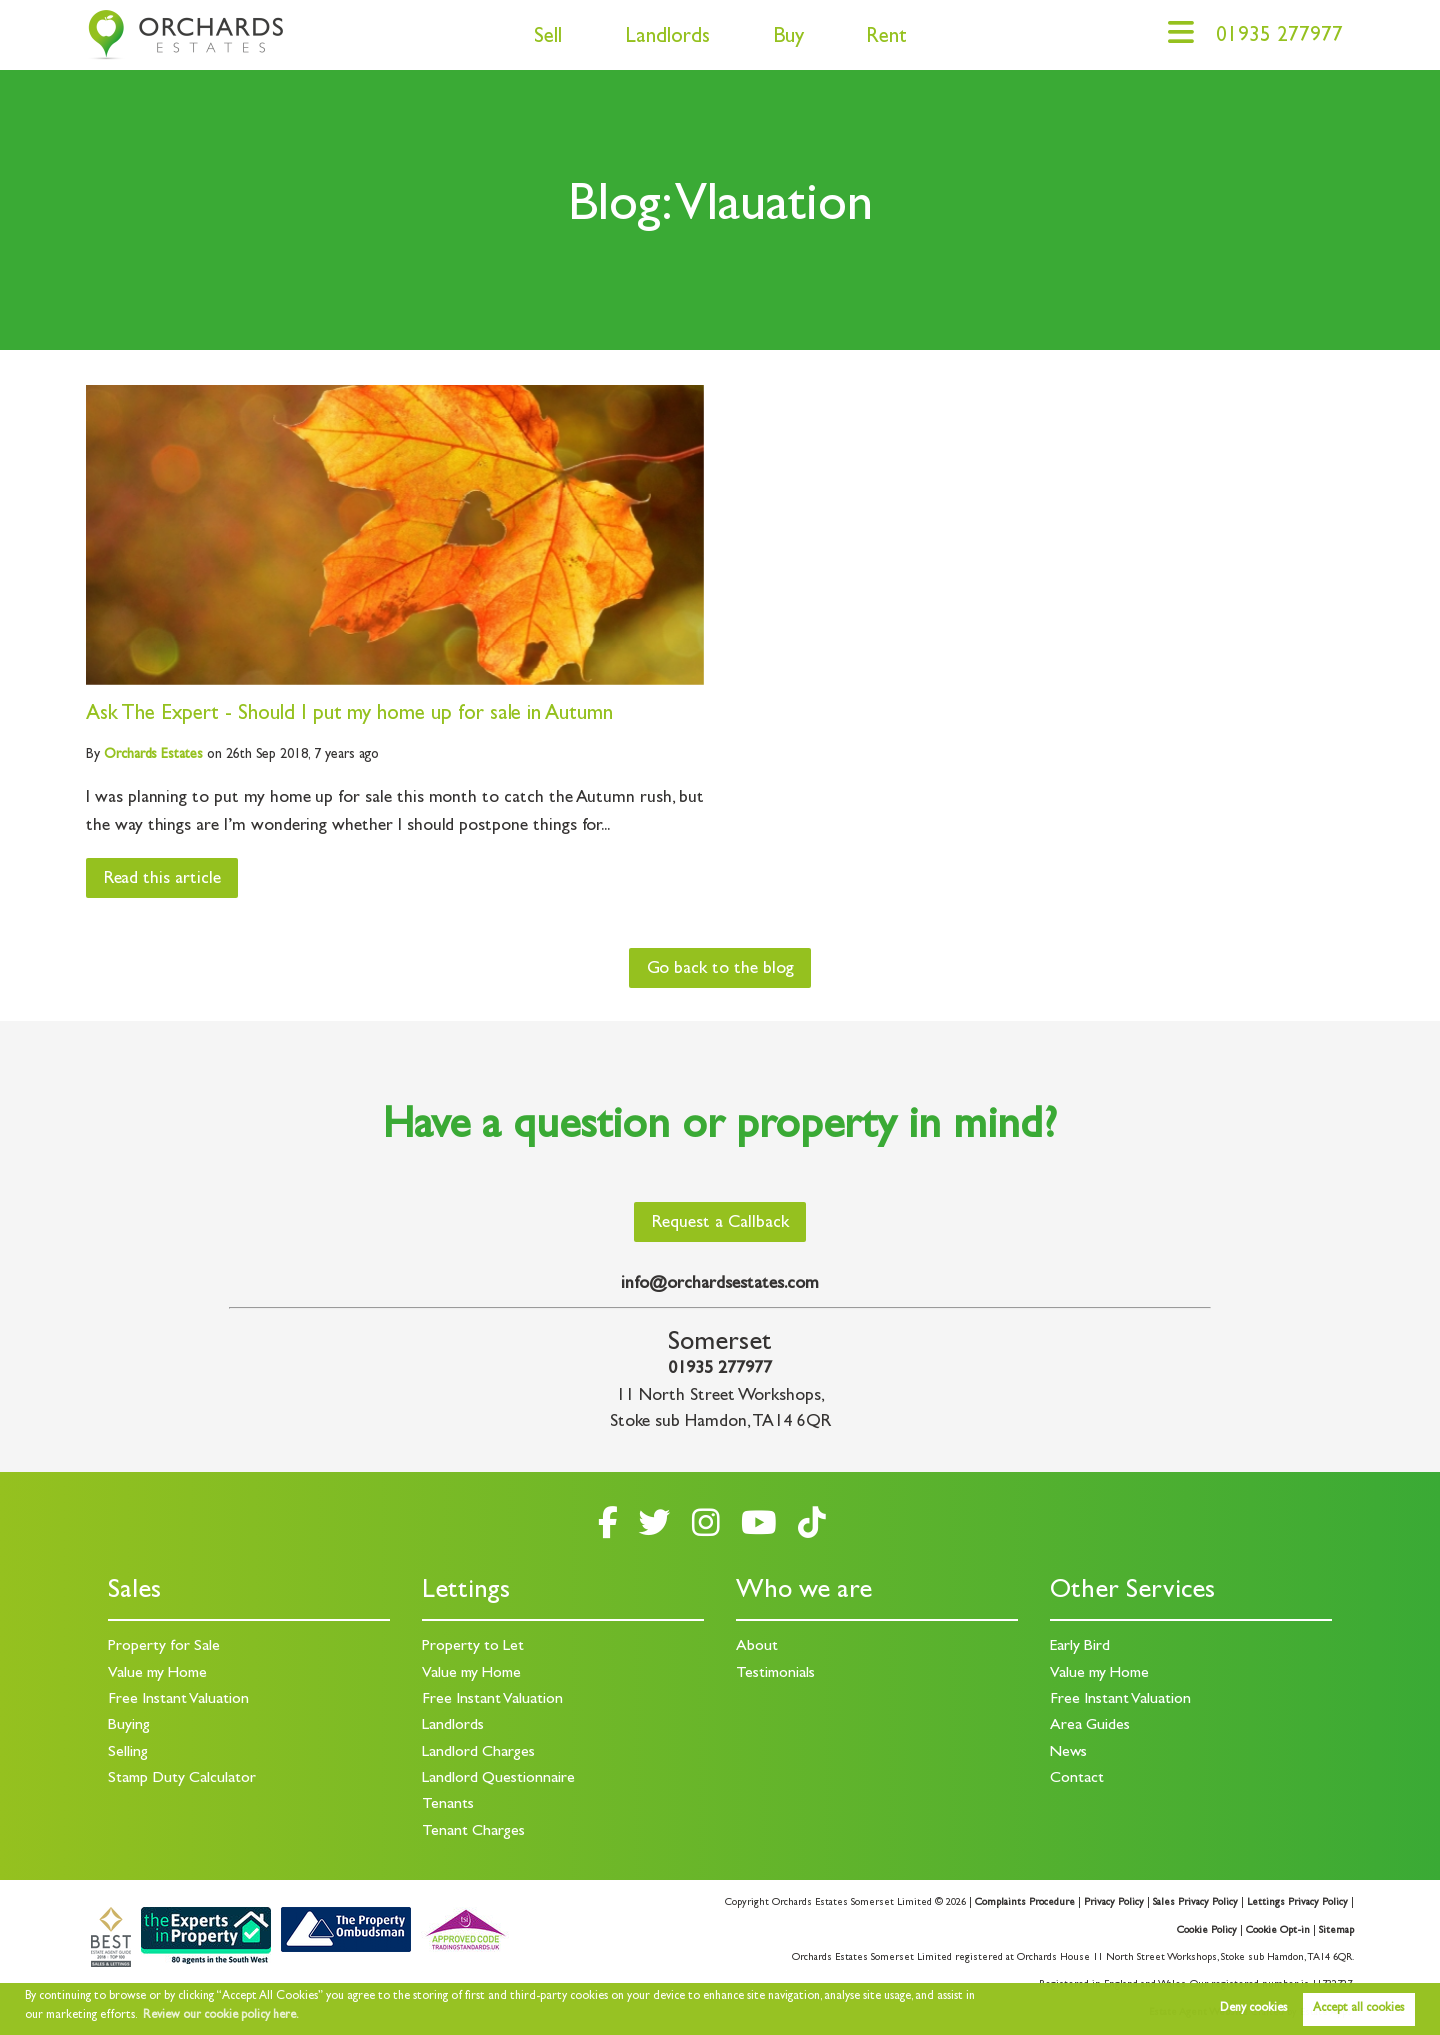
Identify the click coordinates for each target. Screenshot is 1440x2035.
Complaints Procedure (1025, 1903)
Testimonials (775, 1674)
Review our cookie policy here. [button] (221, 2016)
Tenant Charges (473, 1832)
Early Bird (1080, 1647)
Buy (788, 38)
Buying (129, 1726)
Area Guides (1090, 1726)
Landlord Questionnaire (498, 1779)
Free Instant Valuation (178, 1700)
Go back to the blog (720, 970)
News (1068, 1753)
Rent (886, 38)
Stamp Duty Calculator (182, 1779)
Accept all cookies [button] (1358, 2009)
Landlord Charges (478, 1753)
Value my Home (157, 1674)
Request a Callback (720, 1224)
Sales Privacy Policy (1195, 1903)
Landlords (667, 38)
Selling (128, 1753)
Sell (548, 38)
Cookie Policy (1207, 1931)
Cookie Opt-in (1278, 1931)
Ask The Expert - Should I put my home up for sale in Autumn (349, 715)
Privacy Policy (1114, 1903)
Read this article (162, 880)
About (757, 1647)
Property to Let (473, 1647)
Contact (1077, 1779)
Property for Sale (164, 1647)
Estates (153, 755)
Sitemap (1336, 1931)
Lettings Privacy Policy (1297, 1903)
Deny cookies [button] (1253, 2009)
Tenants (448, 1805)
